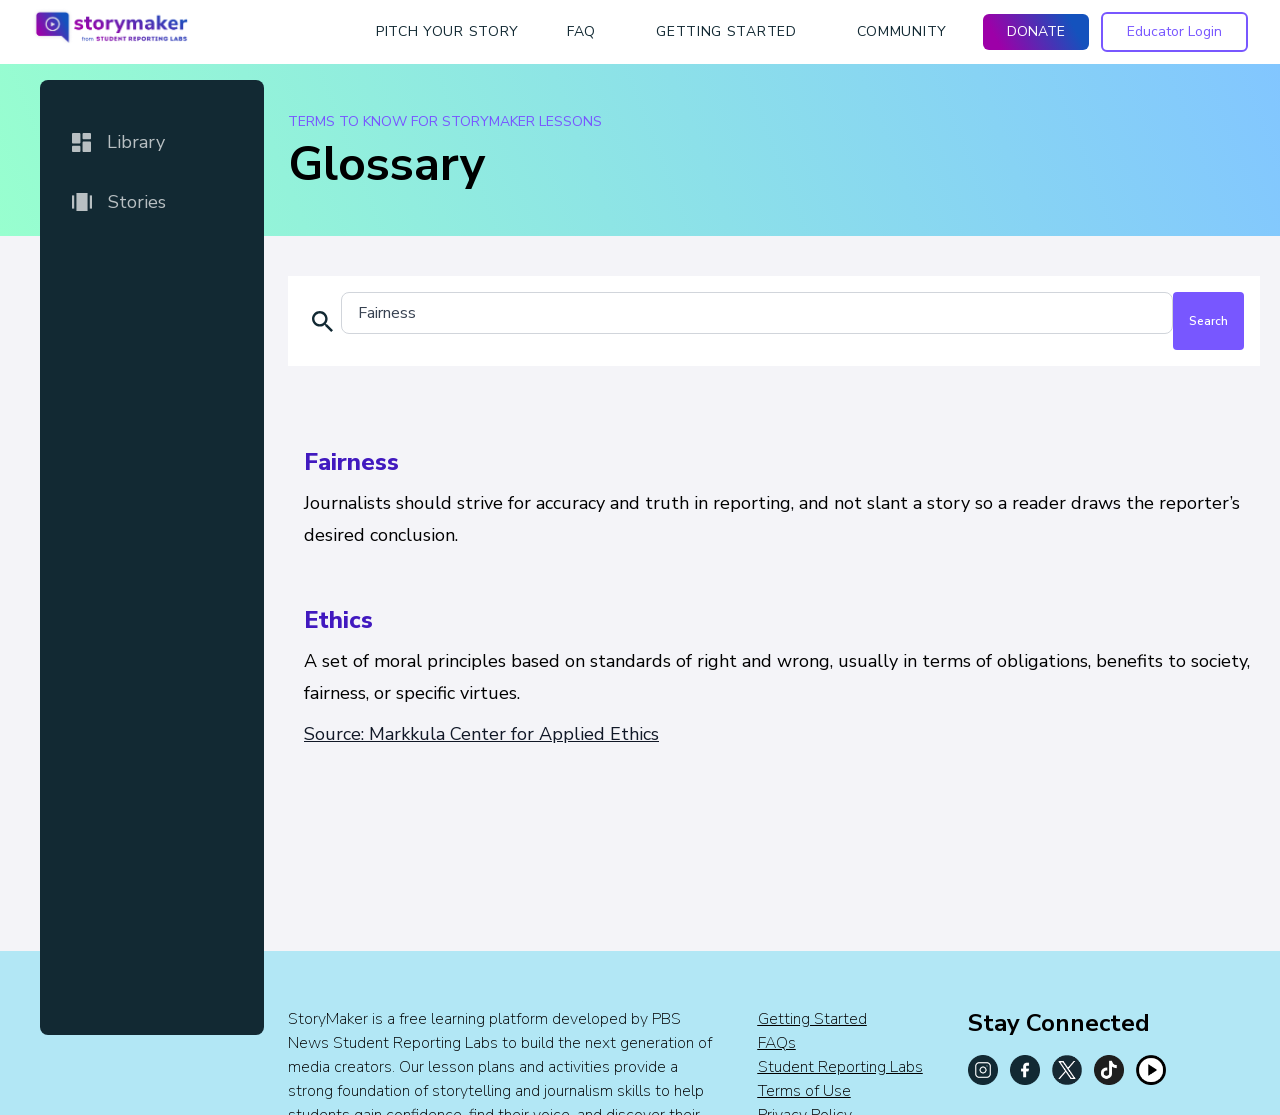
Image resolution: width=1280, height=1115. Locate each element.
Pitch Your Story (447, 31)
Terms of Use (804, 1091)
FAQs (777, 1043)
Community (902, 31)
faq (581, 31)
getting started (726, 31)
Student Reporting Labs (840, 1067)
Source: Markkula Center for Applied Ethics (481, 734)
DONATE (1036, 31)
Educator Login (1174, 31)
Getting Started (812, 1019)
